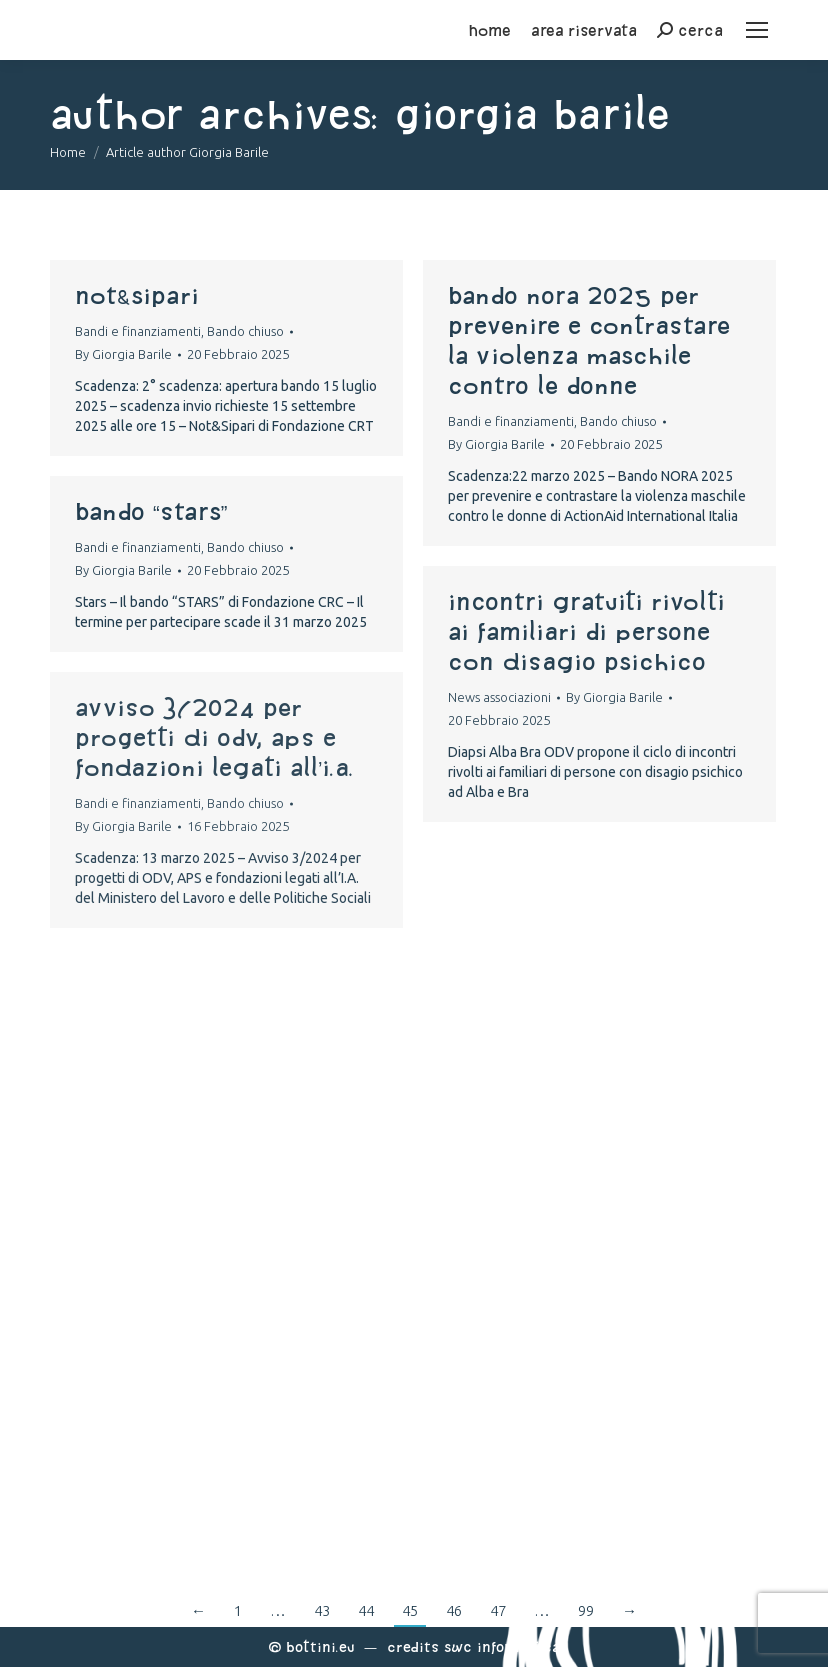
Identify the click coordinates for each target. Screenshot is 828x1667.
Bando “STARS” (151, 511)
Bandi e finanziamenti (138, 331)
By (123, 354)
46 (454, 1610)
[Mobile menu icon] (757, 30)
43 (322, 1610)
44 (366, 1610)
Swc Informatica (502, 1646)
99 (586, 1610)
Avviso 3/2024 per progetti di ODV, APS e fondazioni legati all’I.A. (214, 737)
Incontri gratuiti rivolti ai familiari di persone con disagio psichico (586, 631)
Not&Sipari (137, 295)
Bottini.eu (320, 1646)
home (490, 30)
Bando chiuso (245, 331)
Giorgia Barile (532, 113)
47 (498, 1610)
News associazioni (499, 697)
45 (410, 1610)
